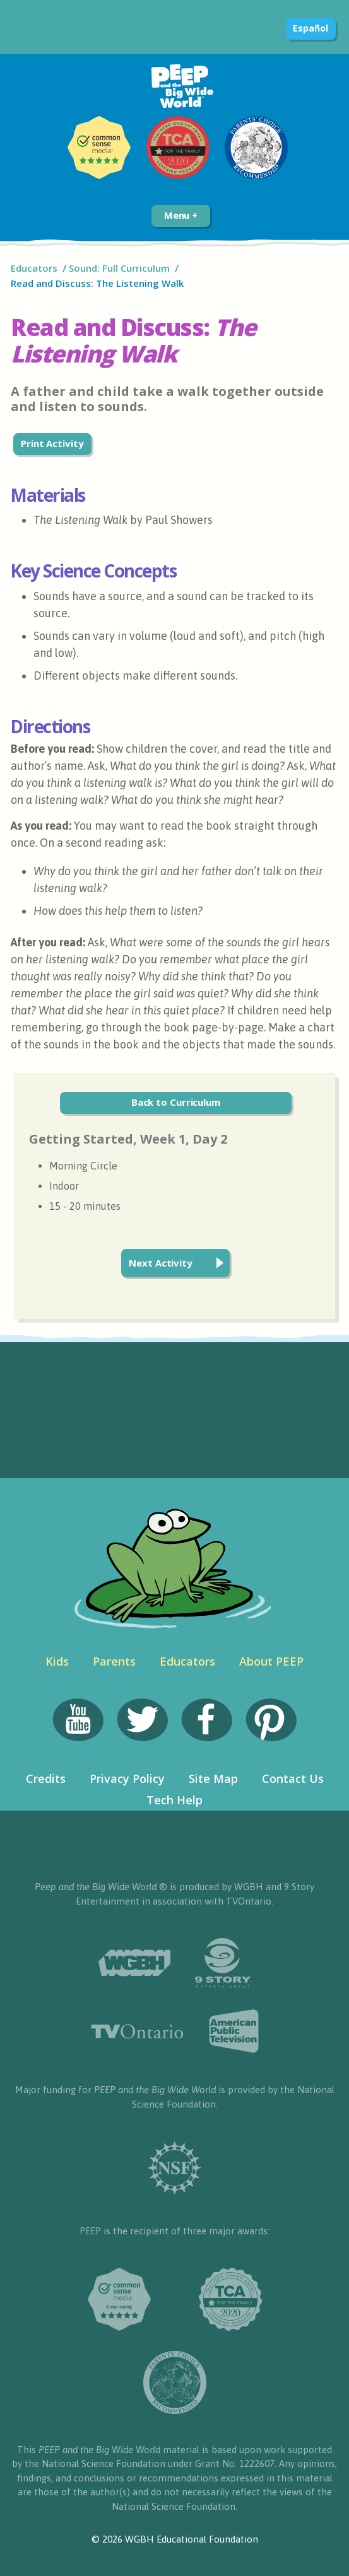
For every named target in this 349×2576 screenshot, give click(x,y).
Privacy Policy (127, 1778)
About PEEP (271, 1661)
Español (310, 28)
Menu (181, 215)
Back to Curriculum (175, 1102)
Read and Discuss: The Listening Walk (98, 283)
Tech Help (174, 1799)
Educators (34, 268)
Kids (57, 1661)
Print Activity (52, 443)
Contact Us (293, 1778)
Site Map (213, 1778)
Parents (114, 1661)
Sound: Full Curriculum (119, 268)
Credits (46, 1778)
